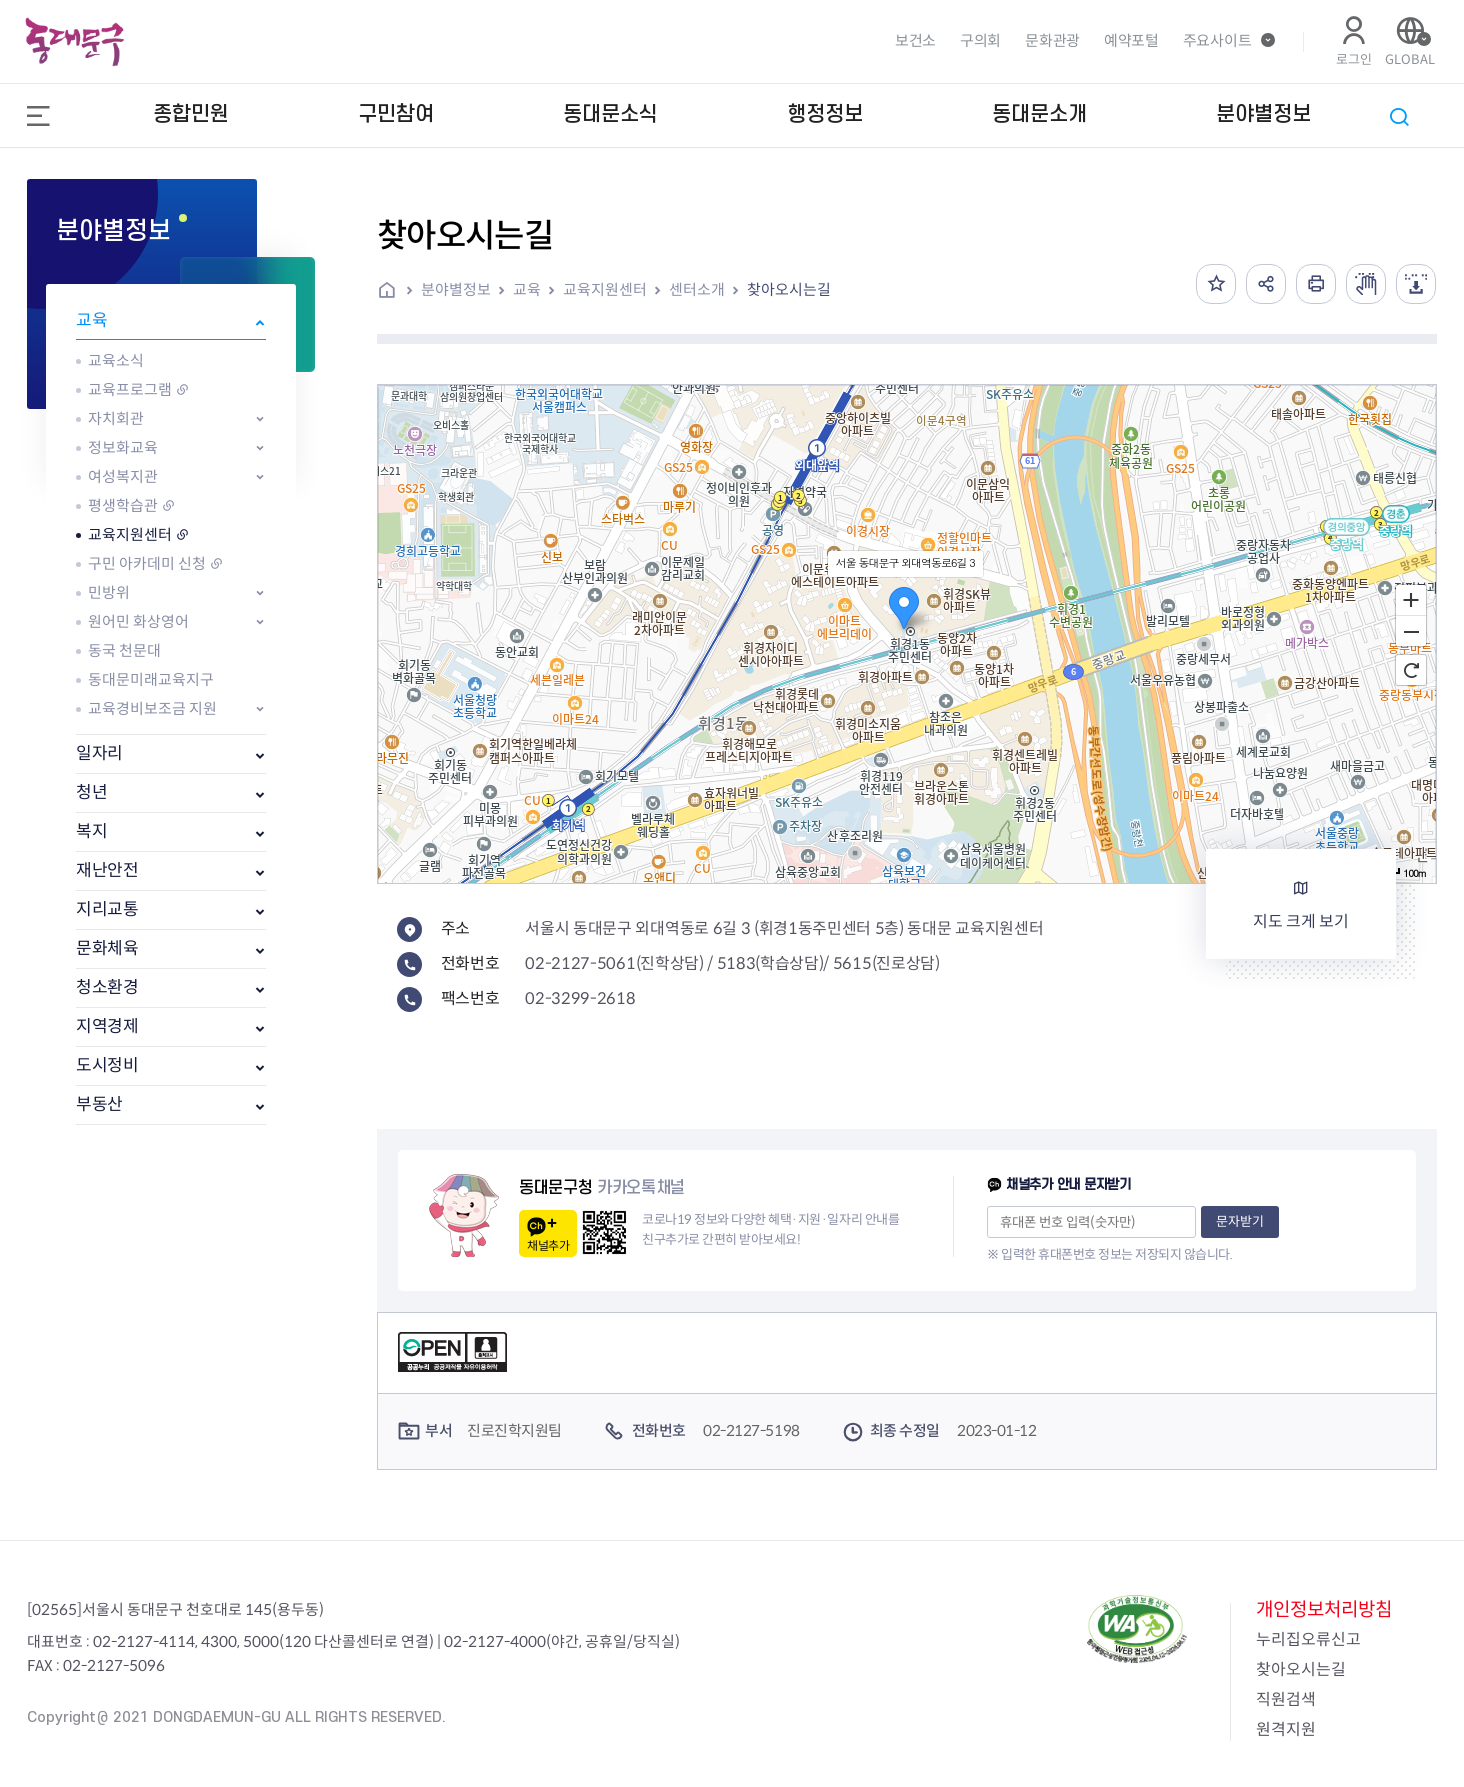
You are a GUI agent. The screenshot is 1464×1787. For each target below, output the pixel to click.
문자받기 (1240, 1221)
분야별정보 (456, 289)
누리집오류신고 (1308, 1639)
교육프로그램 (130, 389)
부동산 (99, 1104)
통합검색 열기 (1399, 117)
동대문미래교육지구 (151, 679)
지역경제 (107, 1026)
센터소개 (697, 289)
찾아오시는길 (789, 289)
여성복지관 (123, 476)
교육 (91, 320)
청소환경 (107, 987)
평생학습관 (123, 505)
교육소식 (116, 360)
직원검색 (1286, 1699)
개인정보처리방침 (1324, 1609)
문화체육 (107, 948)
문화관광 (1052, 40)
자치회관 (116, 418)
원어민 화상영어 (138, 621)
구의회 (980, 40)
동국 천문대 (124, 650)
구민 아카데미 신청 (147, 563)
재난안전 (107, 870)
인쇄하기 (1316, 284)
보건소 (915, 40)
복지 (91, 831)
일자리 (99, 753)
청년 (91, 792)
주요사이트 (1217, 40)
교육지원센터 (130, 534)
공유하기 (1266, 284)
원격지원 (1286, 1729)
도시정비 (107, 1065)
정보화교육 (123, 447)
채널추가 (548, 1245)
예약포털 (1131, 40)
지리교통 (107, 909)
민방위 (109, 592)
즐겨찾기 (1216, 284)
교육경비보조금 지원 (152, 708)
